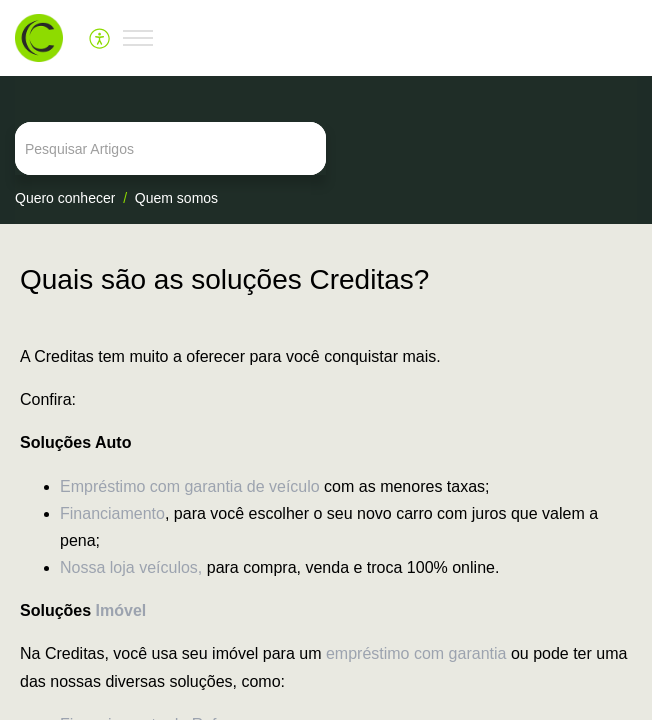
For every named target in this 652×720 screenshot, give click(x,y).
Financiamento (112, 513)
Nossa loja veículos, (131, 567)
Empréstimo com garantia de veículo (190, 486)
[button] (100, 38)
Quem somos (176, 198)
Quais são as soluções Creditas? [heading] (224, 279)
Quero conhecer (65, 198)
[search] (326, 148)
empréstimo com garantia (416, 653)
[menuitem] (100, 38)
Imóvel (121, 610)
